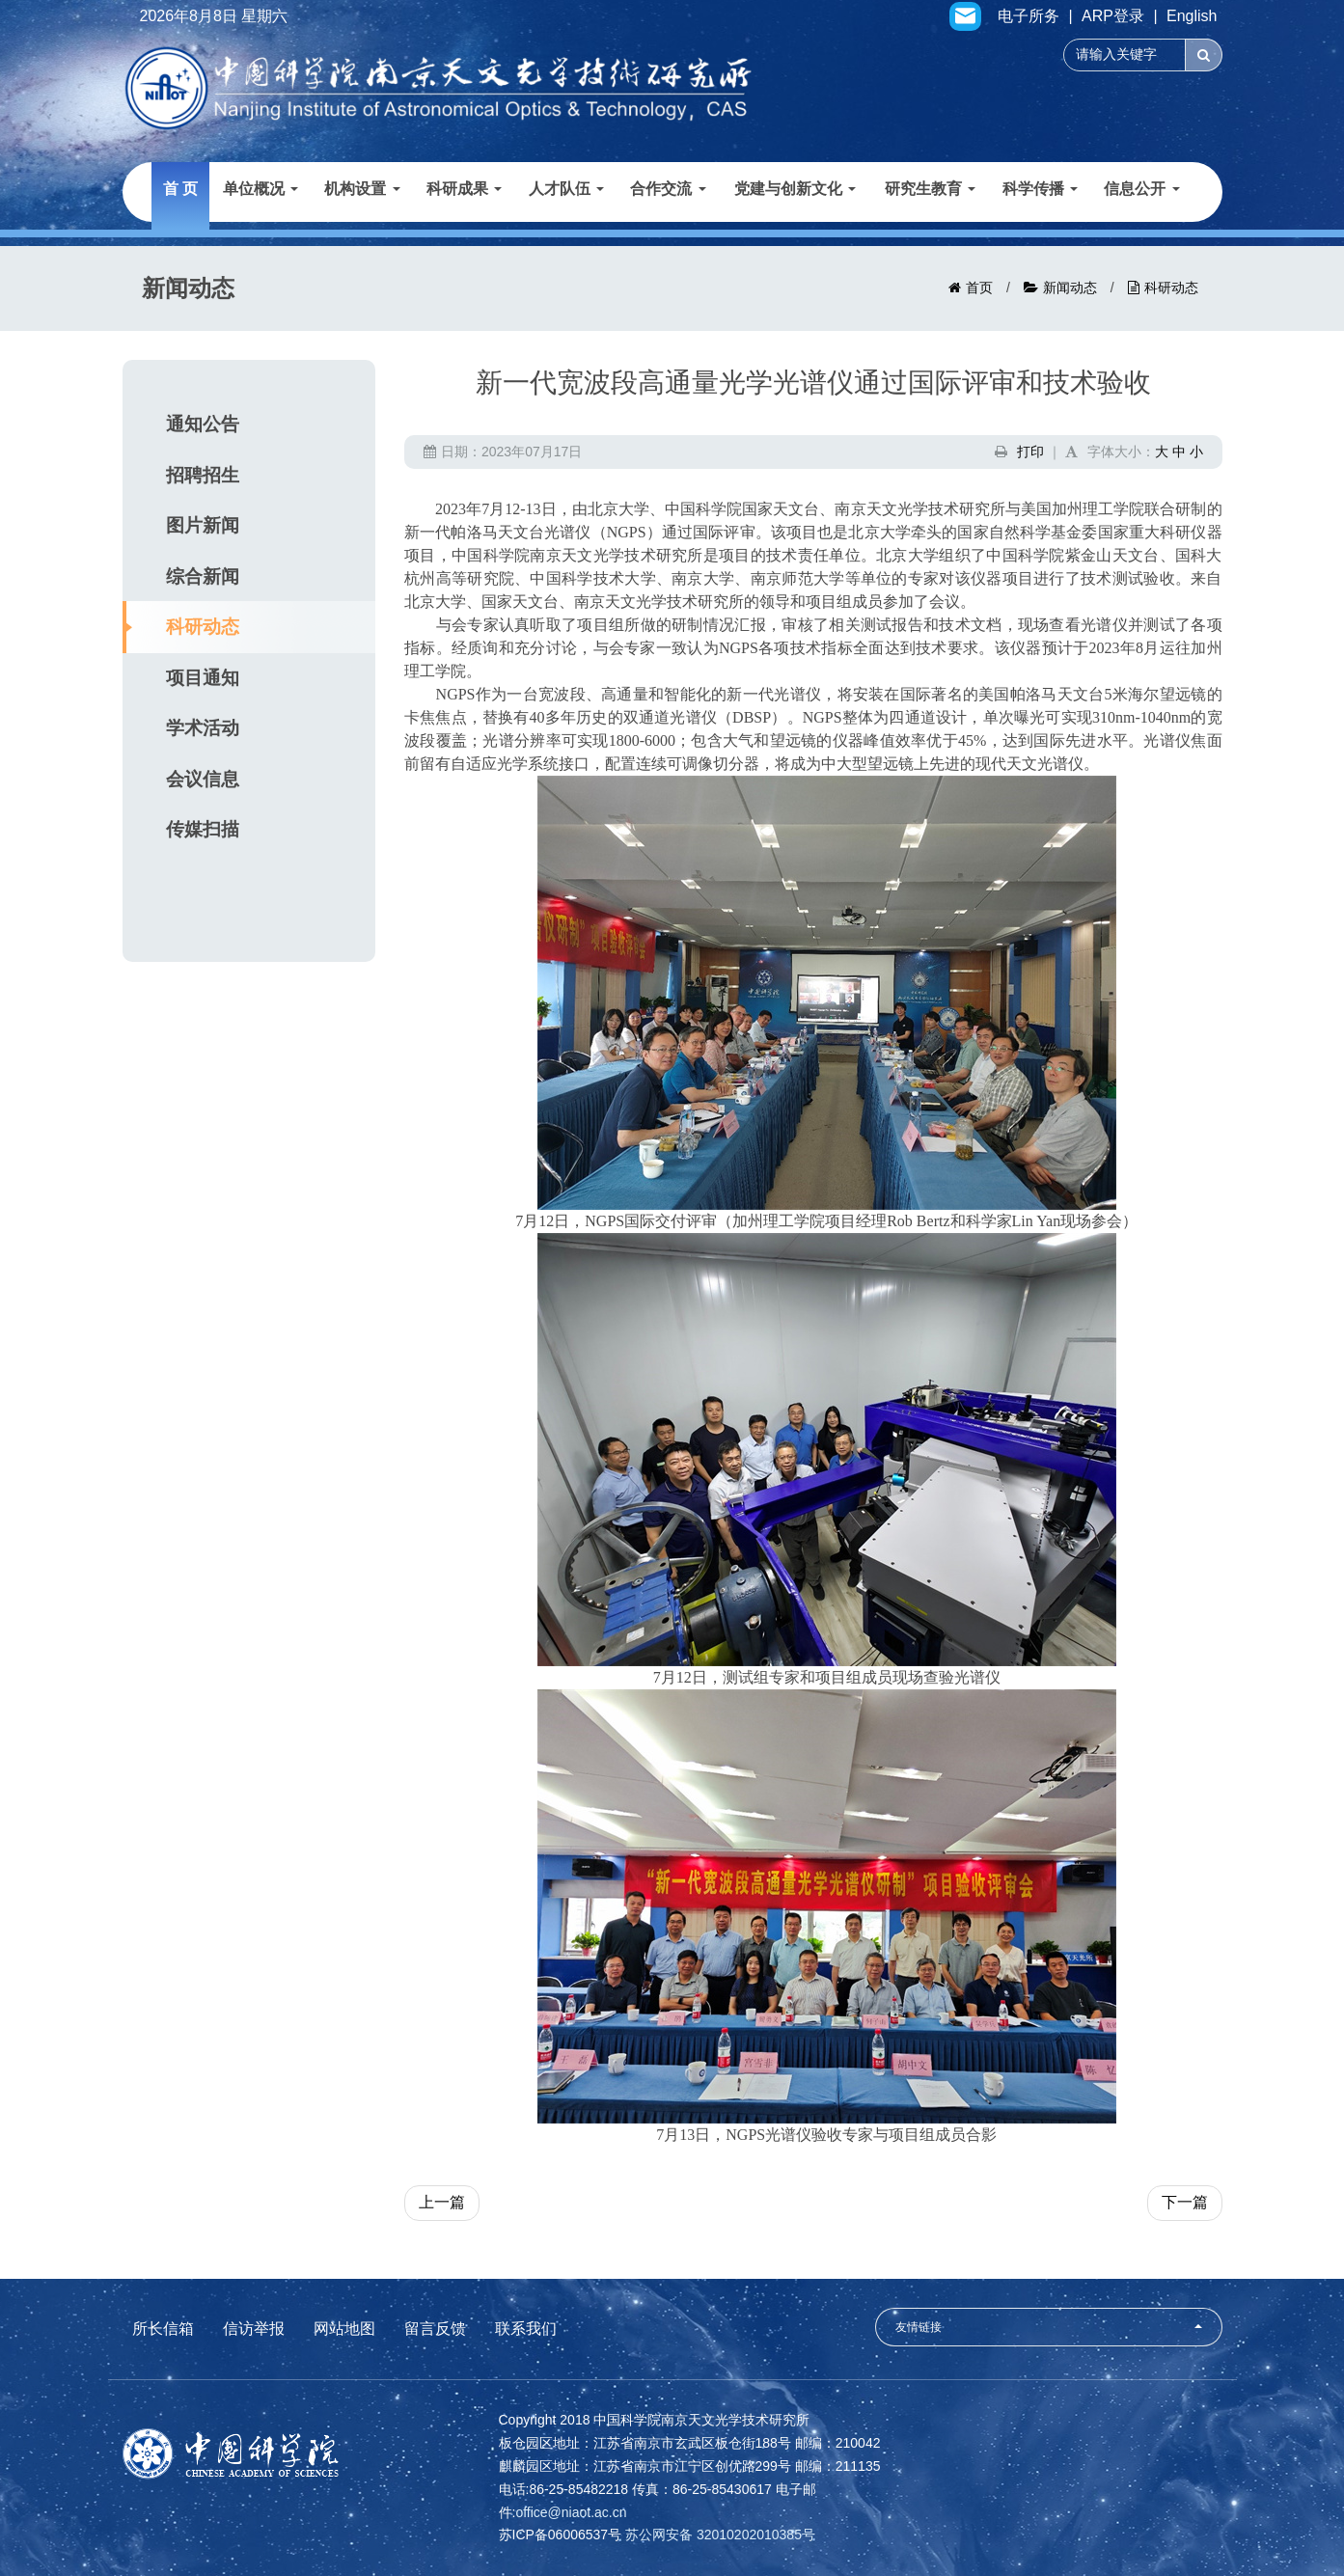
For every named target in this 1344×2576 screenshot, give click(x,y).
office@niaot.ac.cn (570, 2512)
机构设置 (361, 188)
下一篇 (1185, 2202)
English (1191, 16)
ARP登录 (1113, 16)
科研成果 (464, 188)
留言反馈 (435, 2328)
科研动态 (1171, 287)
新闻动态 (1070, 287)
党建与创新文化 (795, 188)
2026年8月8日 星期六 (214, 16)
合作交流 (667, 188)
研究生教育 (930, 188)
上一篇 (442, 2202)
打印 (1030, 451)
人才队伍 (566, 188)
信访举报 (254, 2328)
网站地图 (344, 2328)
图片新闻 (202, 525)
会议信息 (202, 779)
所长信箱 (163, 2328)
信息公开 (1141, 188)
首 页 (180, 188)
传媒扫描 (202, 829)
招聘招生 (202, 475)
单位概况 (260, 188)
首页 (979, 287)
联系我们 (526, 2328)
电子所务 (1028, 16)
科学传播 (1040, 188)
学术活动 (202, 728)
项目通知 (202, 678)
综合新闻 (202, 576)
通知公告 (202, 424)
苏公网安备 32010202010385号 (720, 2534)
